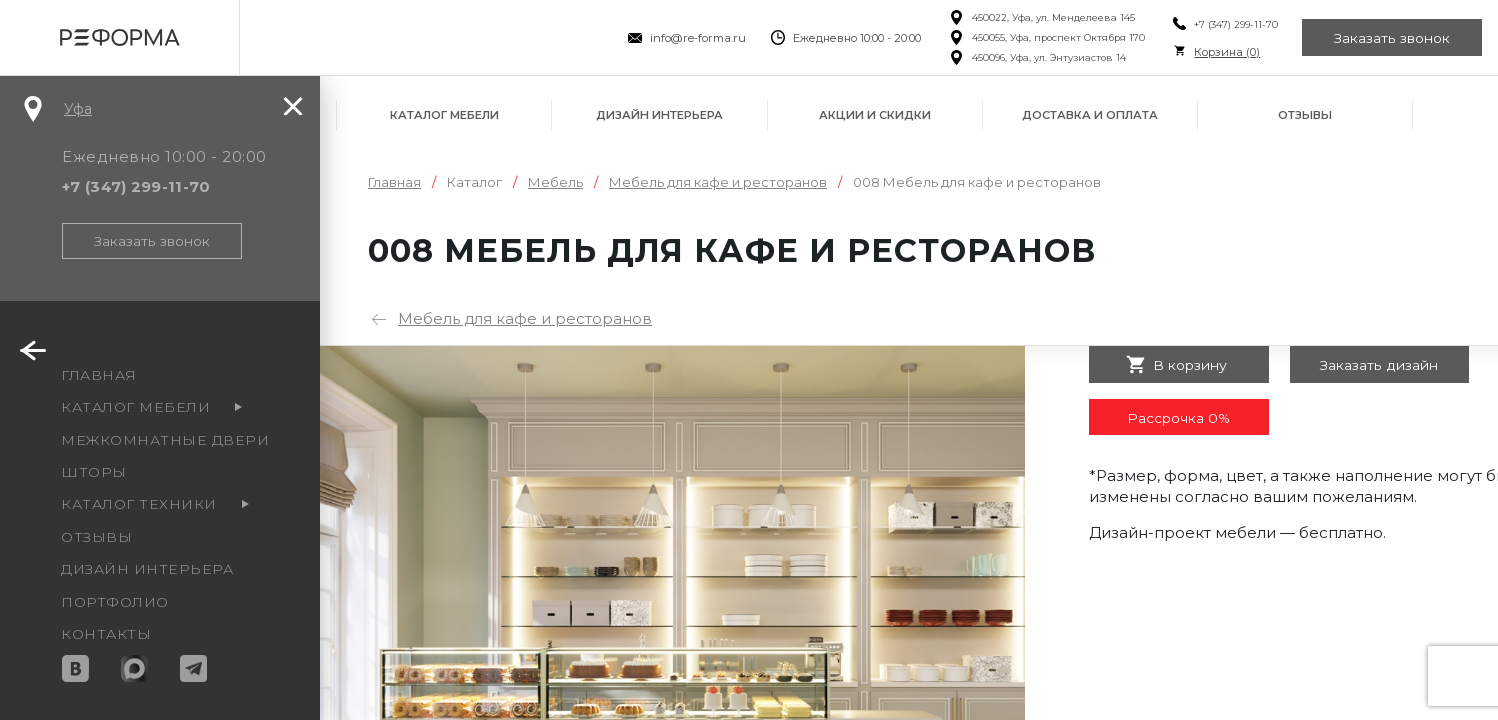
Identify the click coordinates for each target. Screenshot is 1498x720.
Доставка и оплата (1090, 115)
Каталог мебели (444, 115)
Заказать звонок (1392, 38)
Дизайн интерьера (659, 115)
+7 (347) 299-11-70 (1234, 24)
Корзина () (1225, 52)
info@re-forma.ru (696, 38)
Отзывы (1305, 115)
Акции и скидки (875, 115)
